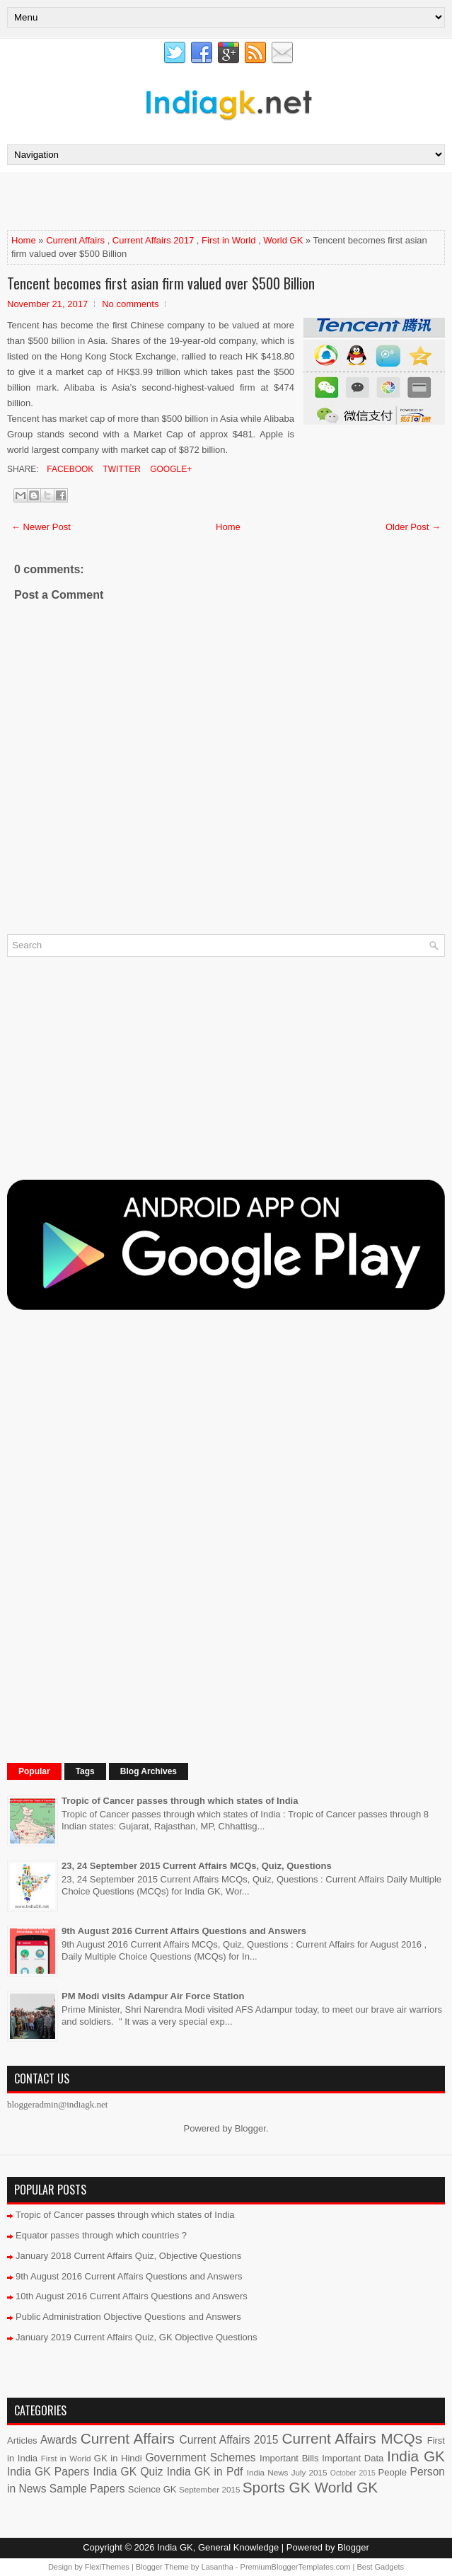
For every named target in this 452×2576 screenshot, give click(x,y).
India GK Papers (48, 2472)
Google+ (170, 469)
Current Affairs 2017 (153, 240)
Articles (22, 2440)
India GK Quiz (128, 2472)
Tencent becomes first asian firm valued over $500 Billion (161, 283)
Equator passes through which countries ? (101, 2235)
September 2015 (209, 2489)
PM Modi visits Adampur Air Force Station (153, 1996)
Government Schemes (200, 2457)
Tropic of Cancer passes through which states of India (180, 1800)
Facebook (69, 469)
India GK (416, 2456)
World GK (283, 240)
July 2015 (309, 2472)
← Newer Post (41, 527)
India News (268, 2472)
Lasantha (217, 2567)
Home (23, 240)
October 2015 (353, 2473)
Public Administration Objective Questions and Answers (128, 2316)
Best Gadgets (380, 2567)
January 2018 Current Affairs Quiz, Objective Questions (128, 2255)
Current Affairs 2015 (229, 2440)
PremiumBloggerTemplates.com (296, 2567)
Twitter (120, 469)
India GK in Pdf (205, 2472)
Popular (34, 1771)
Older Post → (413, 527)
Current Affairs (75, 240)
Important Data (352, 2458)
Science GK (152, 2489)
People (392, 2472)
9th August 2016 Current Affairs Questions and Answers (184, 1931)
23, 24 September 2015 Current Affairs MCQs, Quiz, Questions (197, 1866)
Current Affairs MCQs (352, 2438)
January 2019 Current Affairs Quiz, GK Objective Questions (136, 2337)
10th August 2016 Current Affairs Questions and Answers (132, 2296)
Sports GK (277, 2487)
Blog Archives (148, 1771)
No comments (130, 304)
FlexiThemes (107, 2567)
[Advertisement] (172, 200)
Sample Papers (87, 2489)
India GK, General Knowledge (218, 2547)
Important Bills (289, 2458)
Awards (58, 2440)
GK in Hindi (118, 2458)
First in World (228, 240)
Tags (85, 1771)
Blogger (250, 2128)
